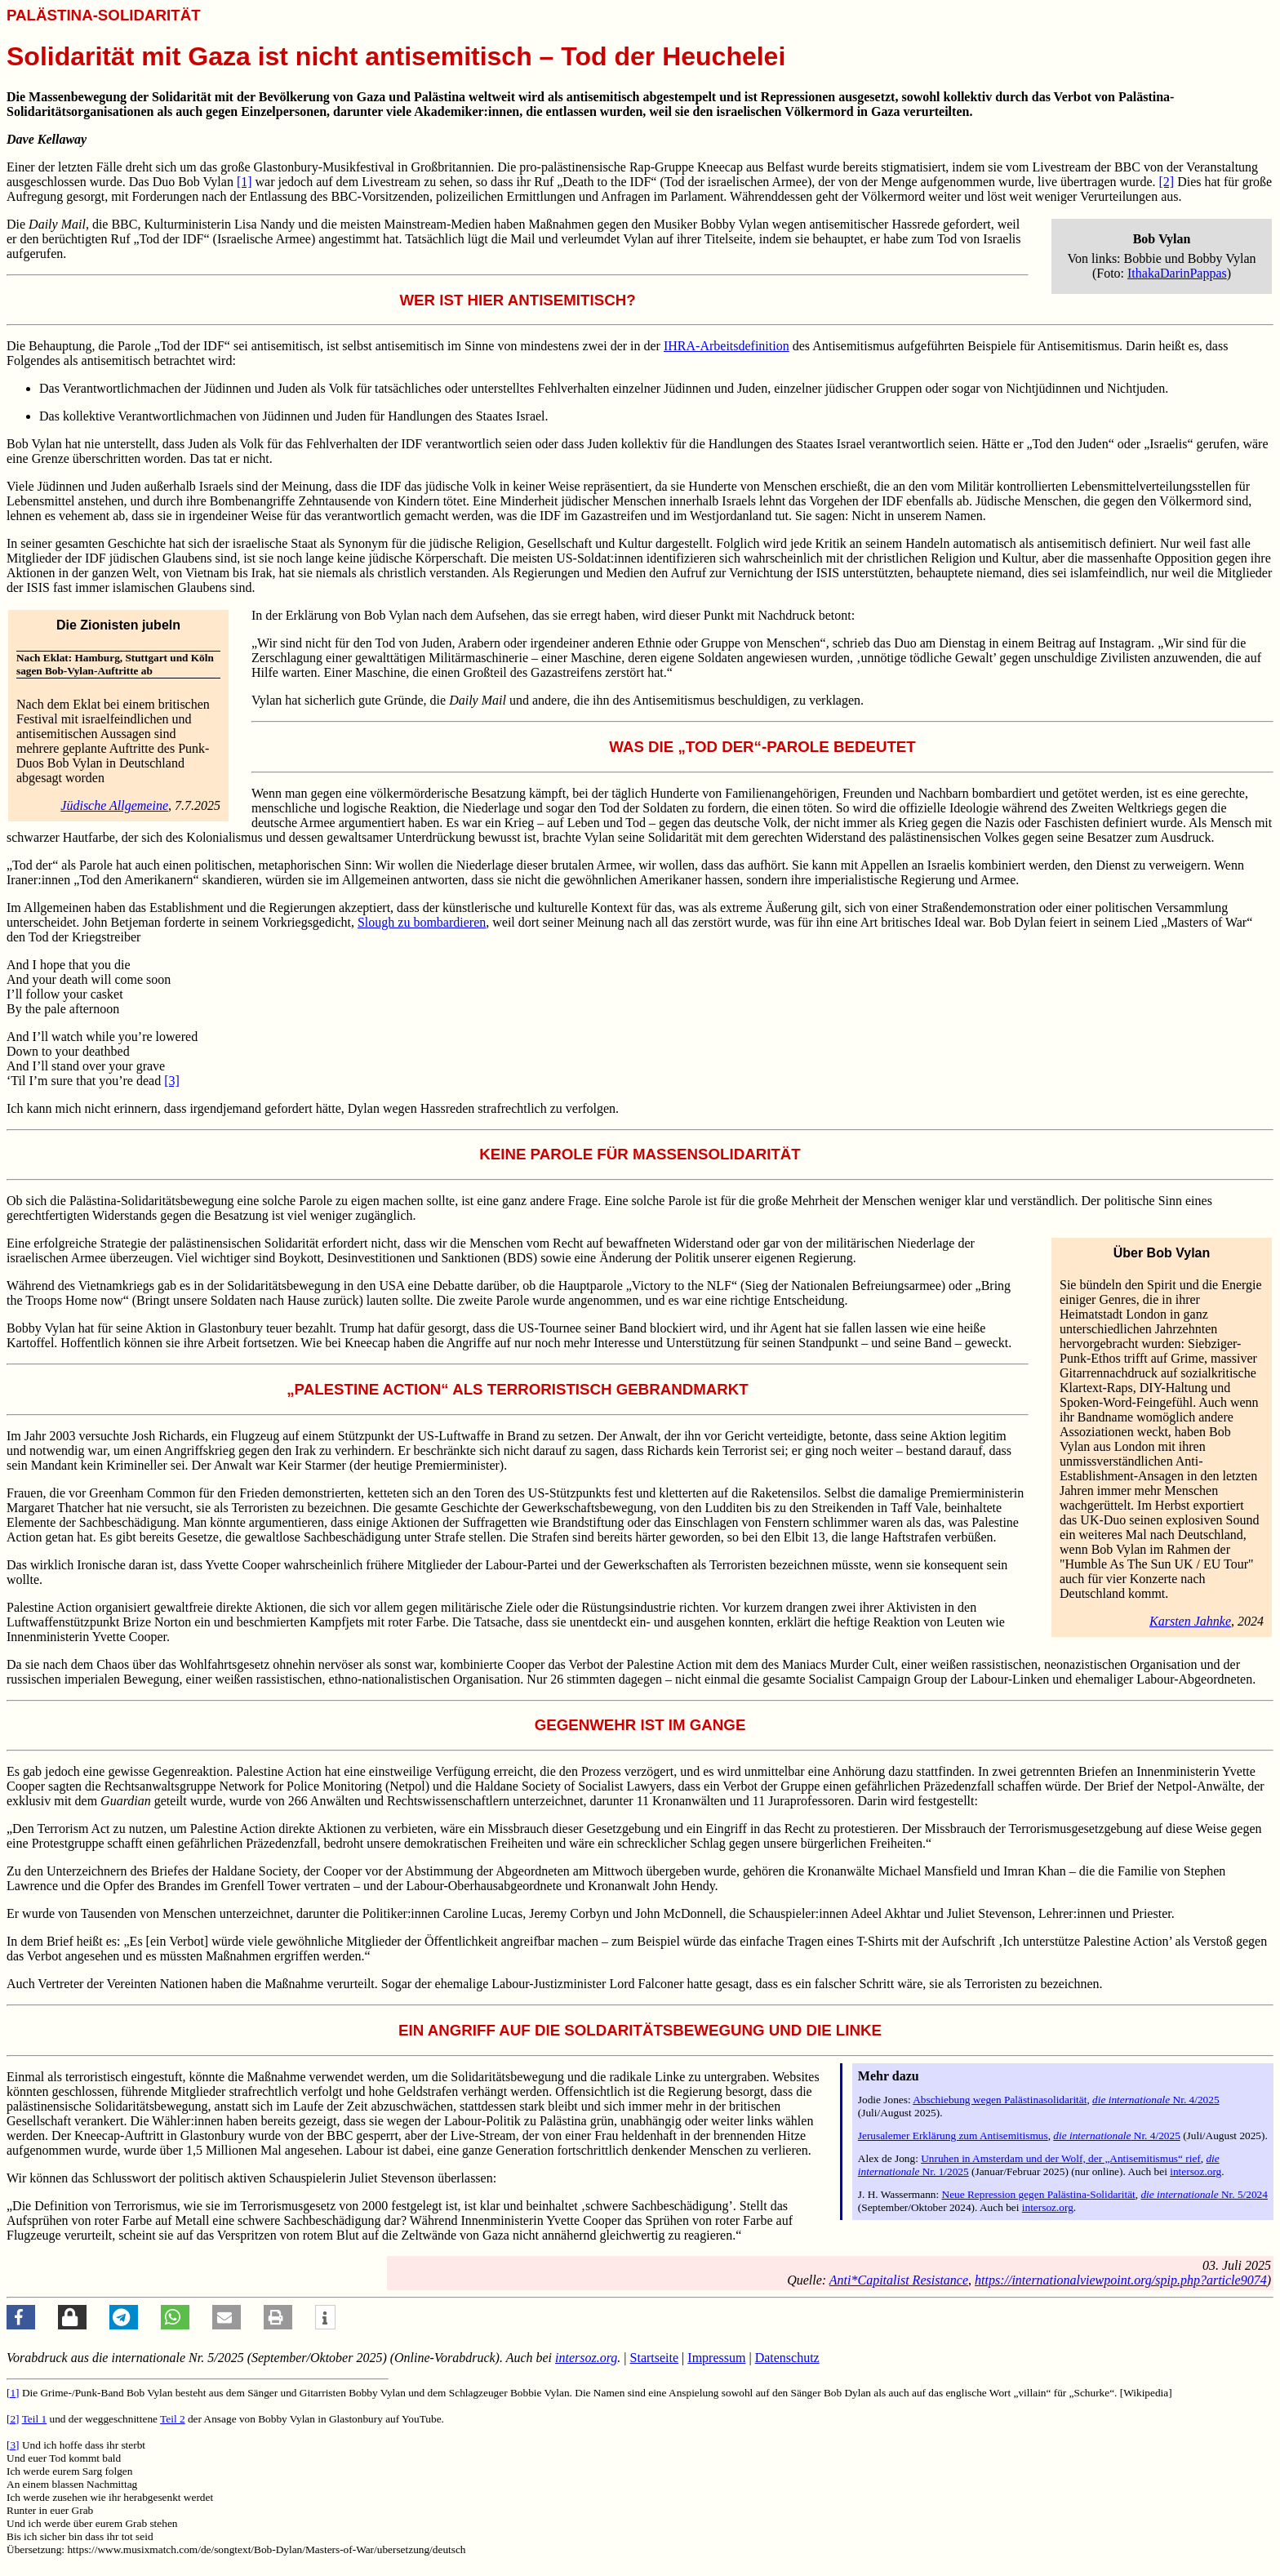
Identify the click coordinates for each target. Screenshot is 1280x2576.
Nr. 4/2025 (1156, 2099)
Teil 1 (34, 2419)
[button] (21, 2317)
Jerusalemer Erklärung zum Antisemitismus (953, 2135)
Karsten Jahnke (1190, 1621)
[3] (172, 1081)
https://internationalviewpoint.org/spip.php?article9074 (1121, 2280)
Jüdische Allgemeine (114, 805)
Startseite (654, 2358)
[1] (244, 182)
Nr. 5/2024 (1204, 2194)
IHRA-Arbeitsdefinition (726, 346)
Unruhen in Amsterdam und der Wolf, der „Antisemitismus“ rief (1061, 2158)
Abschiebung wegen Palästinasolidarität (1000, 2099)
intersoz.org (1195, 2171)
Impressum (716, 2358)
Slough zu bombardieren (422, 922)
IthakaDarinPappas (1177, 273)
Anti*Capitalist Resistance (898, 2280)
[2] (1166, 182)
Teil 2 (172, 2419)
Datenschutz (787, 2358)
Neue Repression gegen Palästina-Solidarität (1039, 2194)
